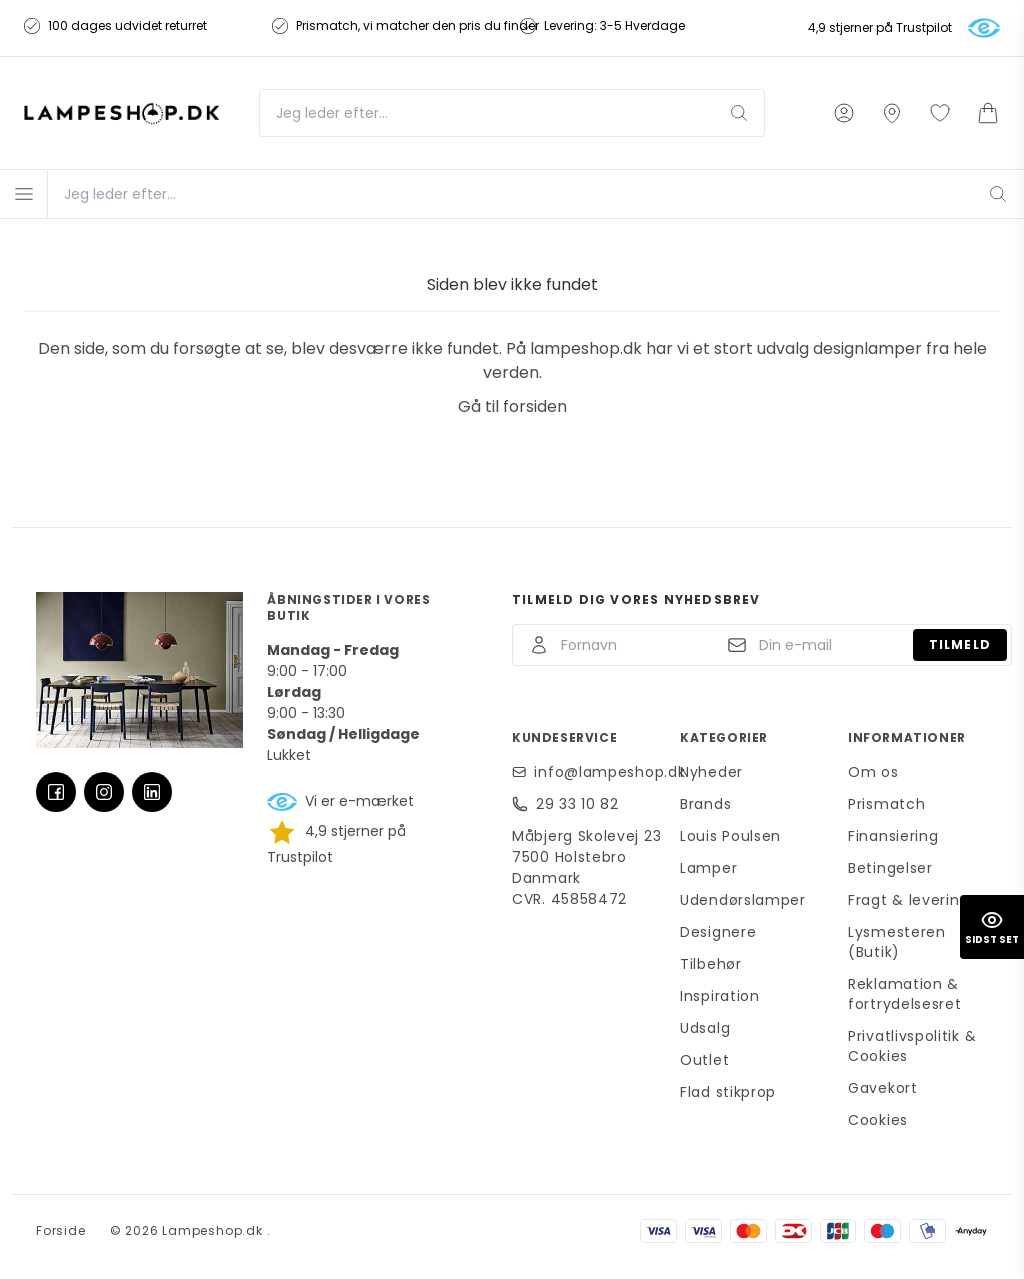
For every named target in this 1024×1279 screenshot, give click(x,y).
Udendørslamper (743, 900)
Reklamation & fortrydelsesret (905, 994)
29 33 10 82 (577, 804)
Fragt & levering (908, 900)
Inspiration (720, 996)
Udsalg (705, 1028)
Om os (873, 772)
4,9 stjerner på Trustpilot (880, 28)
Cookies (878, 1120)
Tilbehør (711, 964)
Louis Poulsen (730, 836)
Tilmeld (960, 644)
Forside (61, 1230)
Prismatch (886, 804)
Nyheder (711, 772)
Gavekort (883, 1088)
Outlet (704, 1060)
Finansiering (893, 836)
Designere (718, 932)
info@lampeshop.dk (602, 772)
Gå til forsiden (512, 406)
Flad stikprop (728, 1092)
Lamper (708, 868)
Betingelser (890, 868)
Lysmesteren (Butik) (897, 942)
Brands (705, 804)
